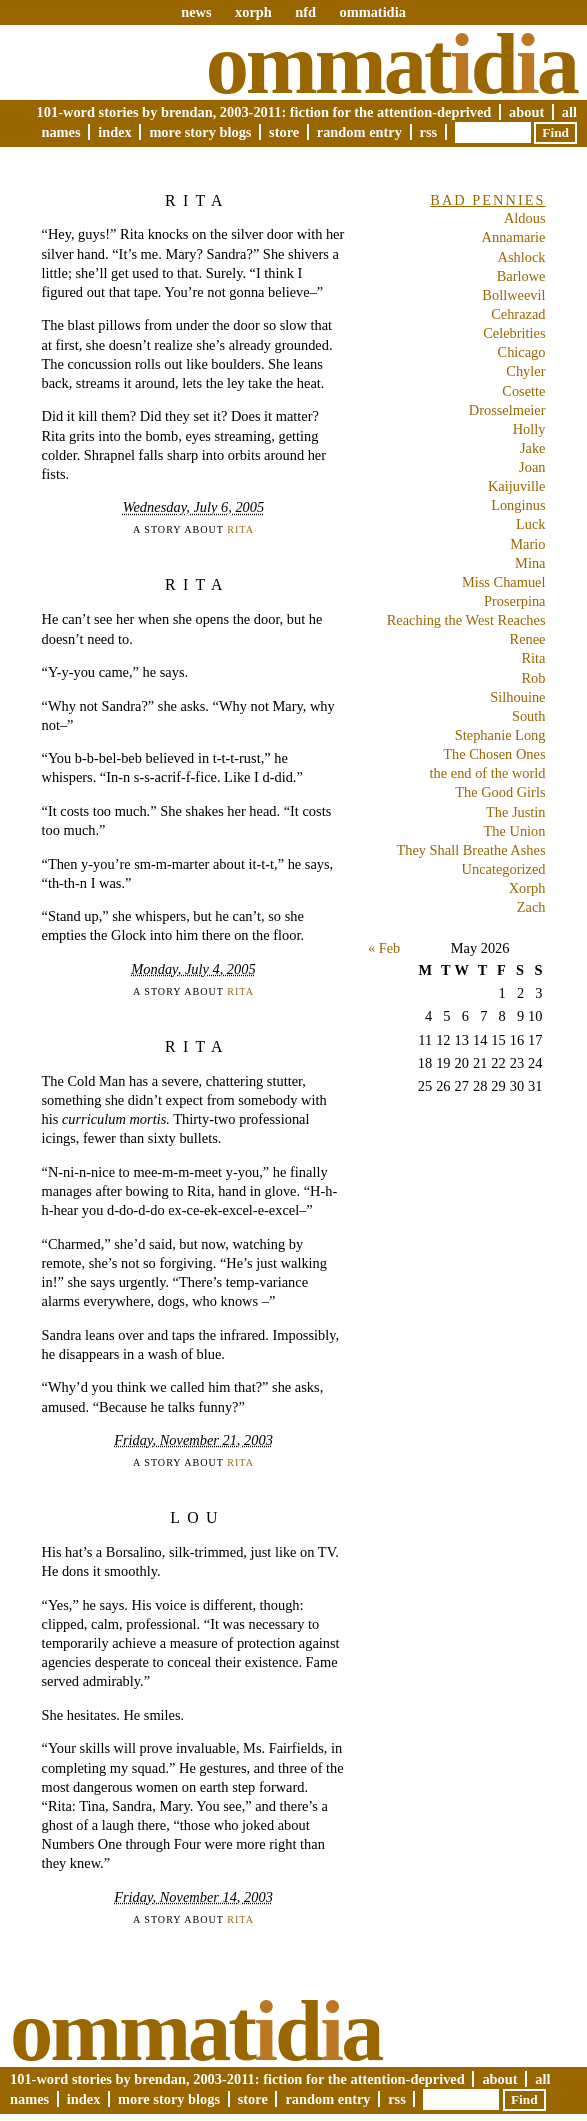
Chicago (522, 352)
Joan (532, 467)
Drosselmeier (507, 410)
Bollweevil (513, 295)
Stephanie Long (500, 735)
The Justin (516, 812)
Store (284, 132)
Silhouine (517, 697)
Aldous (525, 218)
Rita (197, 200)
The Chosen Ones (494, 754)
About (526, 112)
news (196, 12)
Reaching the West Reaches (466, 620)
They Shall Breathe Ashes (470, 850)
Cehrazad (518, 314)
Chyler (525, 371)
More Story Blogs (200, 132)
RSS (429, 132)
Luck (531, 524)
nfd (305, 12)
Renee (528, 639)
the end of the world (488, 773)
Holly (529, 429)
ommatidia (372, 12)
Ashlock (522, 257)
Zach (531, 907)
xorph (253, 12)
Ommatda (391, 64)
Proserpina (515, 601)
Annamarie (514, 237)
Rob (534, 678)
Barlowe (521, 276)
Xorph (527, 888)
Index (115, 132)
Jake (533, 448)
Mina (530, 563)
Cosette (523, 391)
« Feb (384, 948)
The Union (515, 831)
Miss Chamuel (504, 582)
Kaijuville (517, 486)
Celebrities (514, 333)
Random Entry (359, 132)
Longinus (518, 505)
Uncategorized (504, 869)
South (529, 716)
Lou (197, 1517)
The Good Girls (500, 792)
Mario (527, 544)
